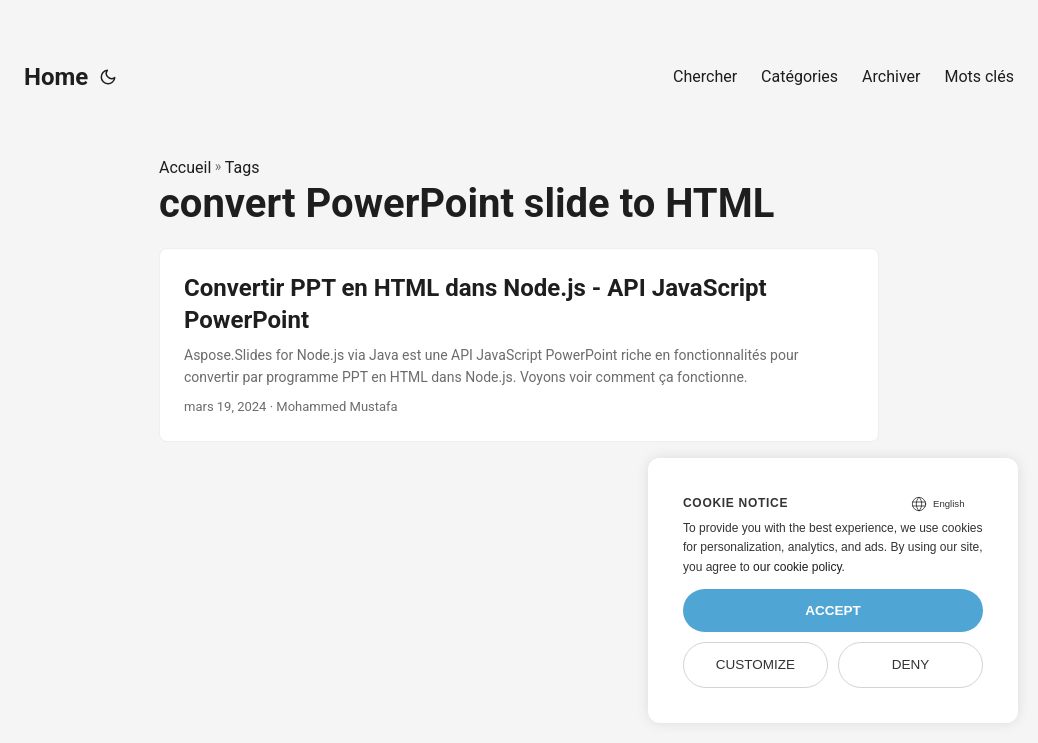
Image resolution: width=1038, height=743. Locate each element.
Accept (833, 610)
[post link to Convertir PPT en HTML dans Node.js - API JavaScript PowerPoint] (519, 345)
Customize (755, 664)
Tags (242, 167)
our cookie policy (797, 567)
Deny (911, 664)
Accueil (185, 167)
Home (56, 77)
